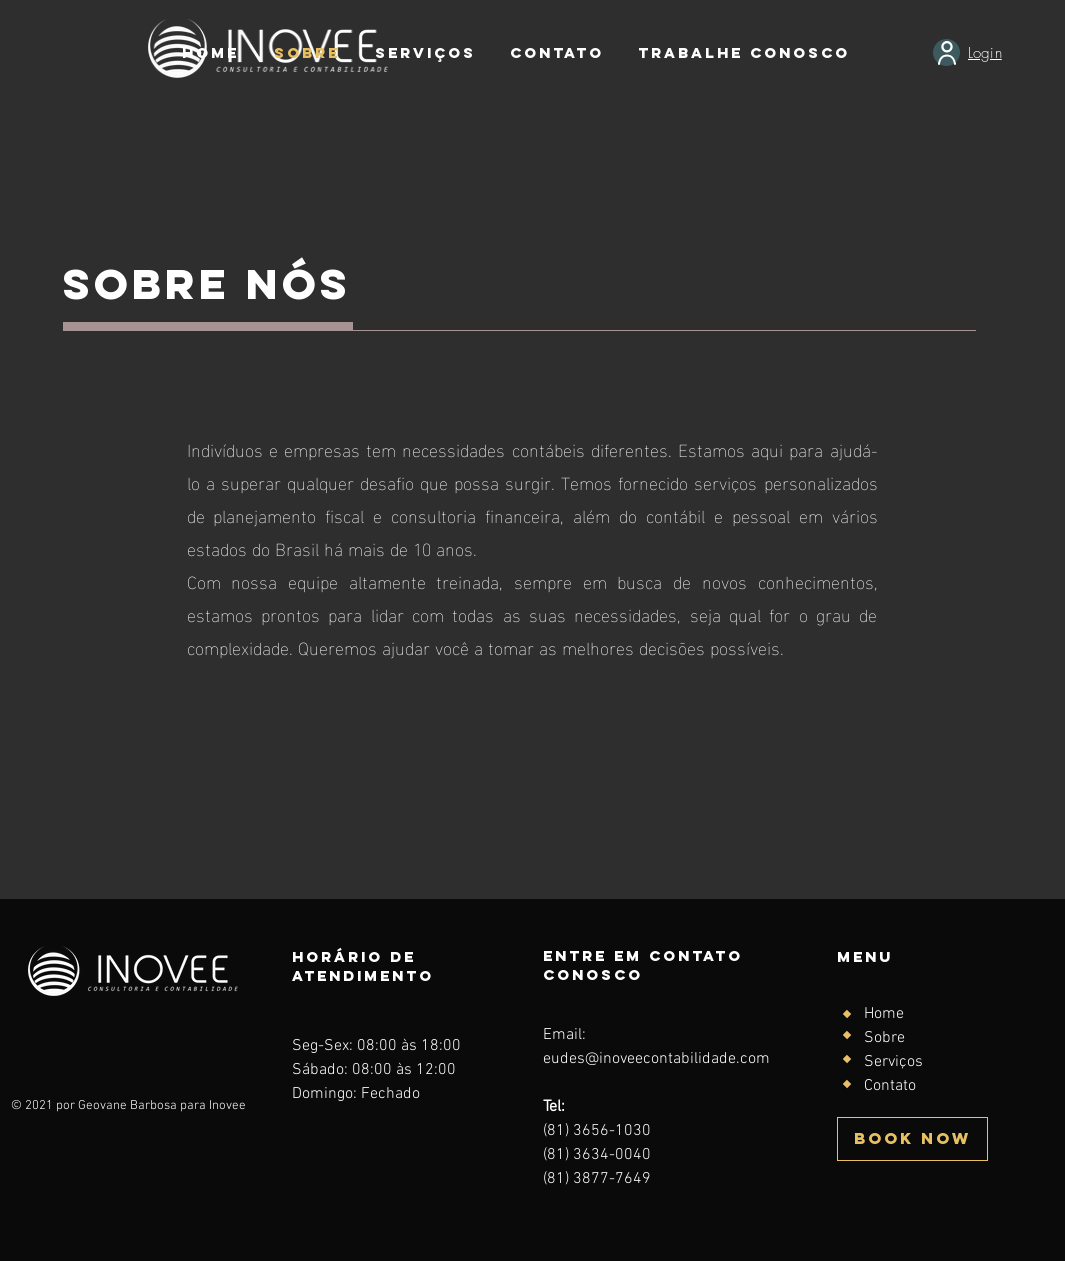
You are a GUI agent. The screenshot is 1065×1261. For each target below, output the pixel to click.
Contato (890, 1086)
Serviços (893, 1062)
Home (884, 1014)
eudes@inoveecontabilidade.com (656, 1059)
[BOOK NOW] (912, 1139)
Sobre (884, 1038)
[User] (946, 52)
